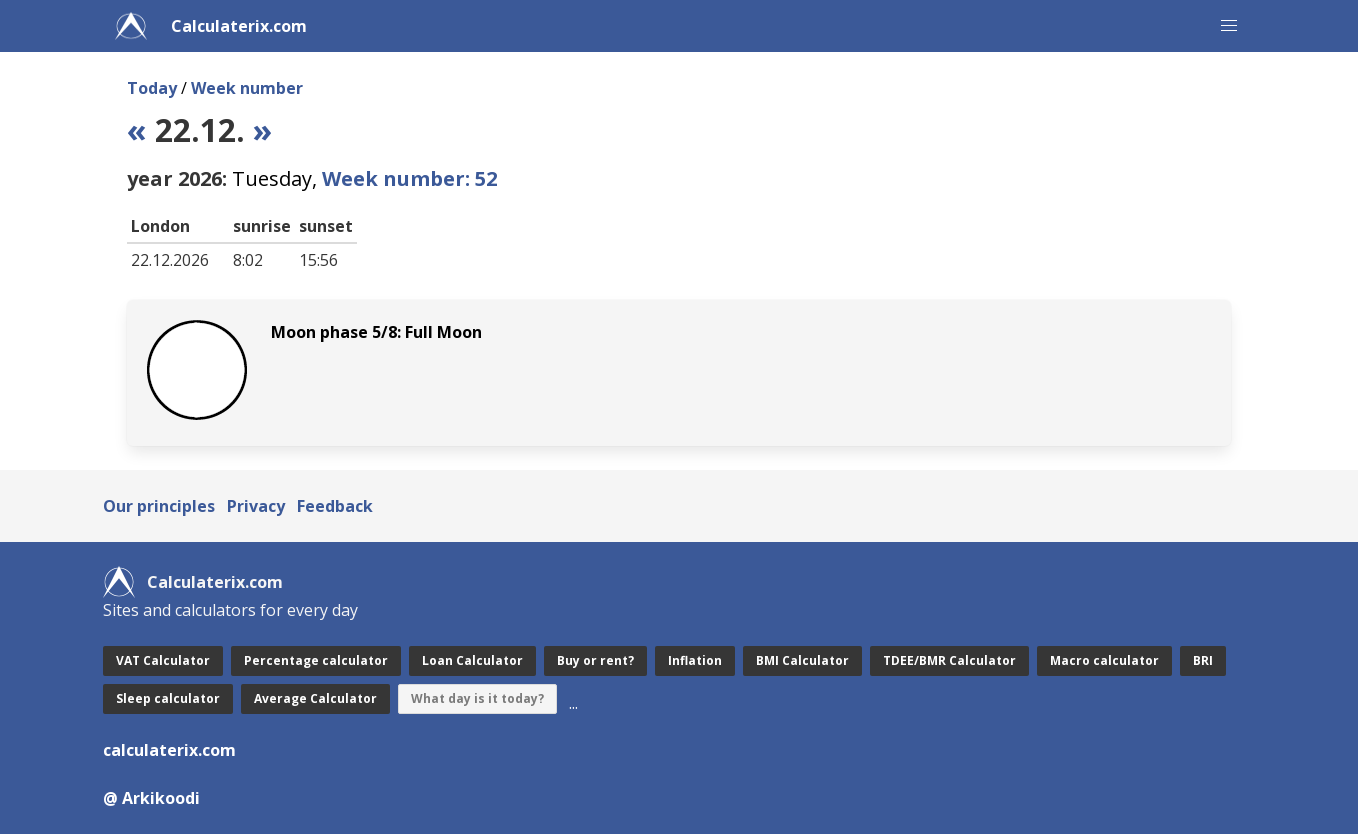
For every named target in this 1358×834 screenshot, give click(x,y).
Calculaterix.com (239, 26)
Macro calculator (1104, 660)
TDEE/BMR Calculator (949, 660)
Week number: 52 (409, 178)
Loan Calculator (472, 660)
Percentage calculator (316, 660)
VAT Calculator (163, 660)
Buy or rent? (595, 660)
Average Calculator (315, 698)
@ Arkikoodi (151, 798)
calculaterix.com (169, 750)
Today (152, 88)
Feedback (335, 506)
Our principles (159, 506)
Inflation (695, 660)
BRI (1203, 660)
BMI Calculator (802, 660)
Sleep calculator (168, 698)
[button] (1229, 26)
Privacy (256, 506)
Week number (247, 88)
